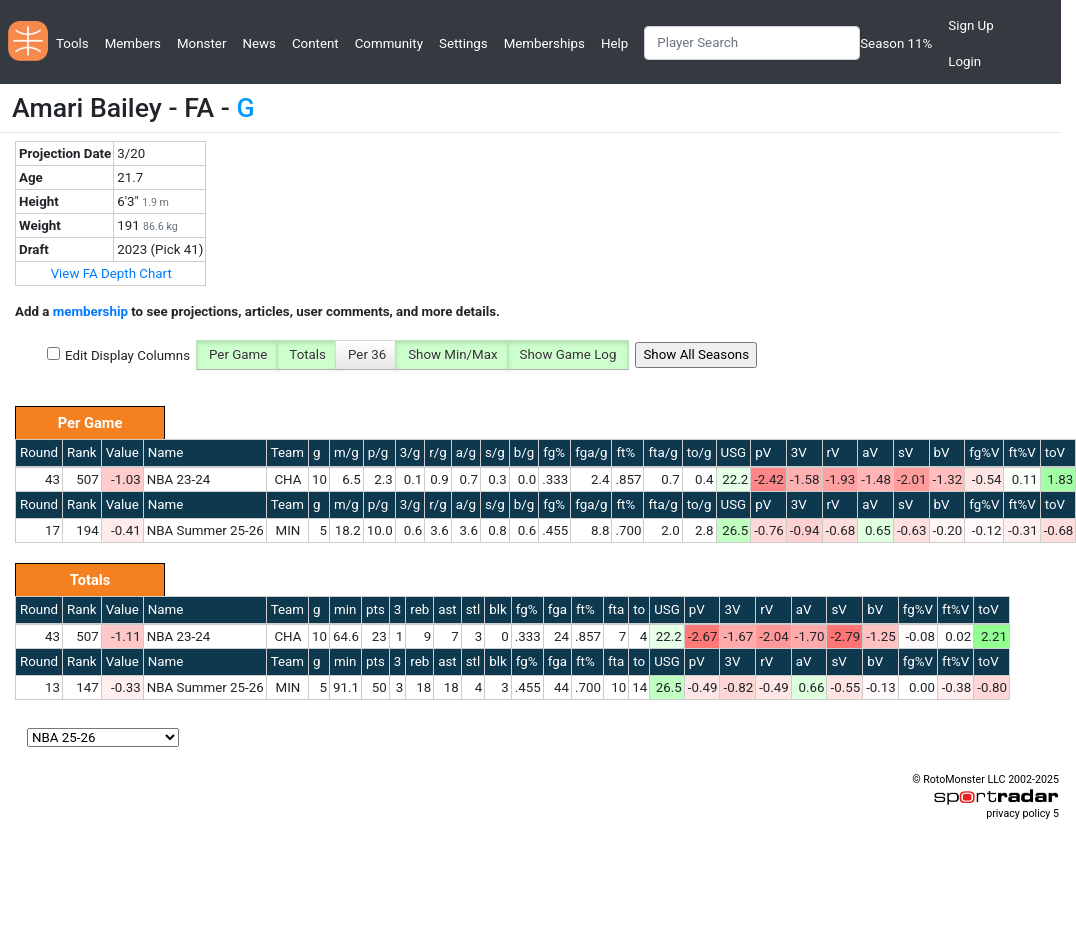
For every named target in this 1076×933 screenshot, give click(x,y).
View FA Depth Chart (111, 273)
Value (122, 452)
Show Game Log (568, 354)
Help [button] (614, 43)
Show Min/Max (452, 354)
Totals (307, 354)
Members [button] (133, 43)
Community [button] (389, 43)
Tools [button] (72, 43)
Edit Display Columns (127, 355)
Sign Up (970, 25)
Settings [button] (463, 43)
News (258, 43)
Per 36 (367, 354)
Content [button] (315, 43)
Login (964, 61)
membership (90, 311)
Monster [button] (201, 43)
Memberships (544, 43)
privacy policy (1018, 813)
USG (734, 452)
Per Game (238, 354)
